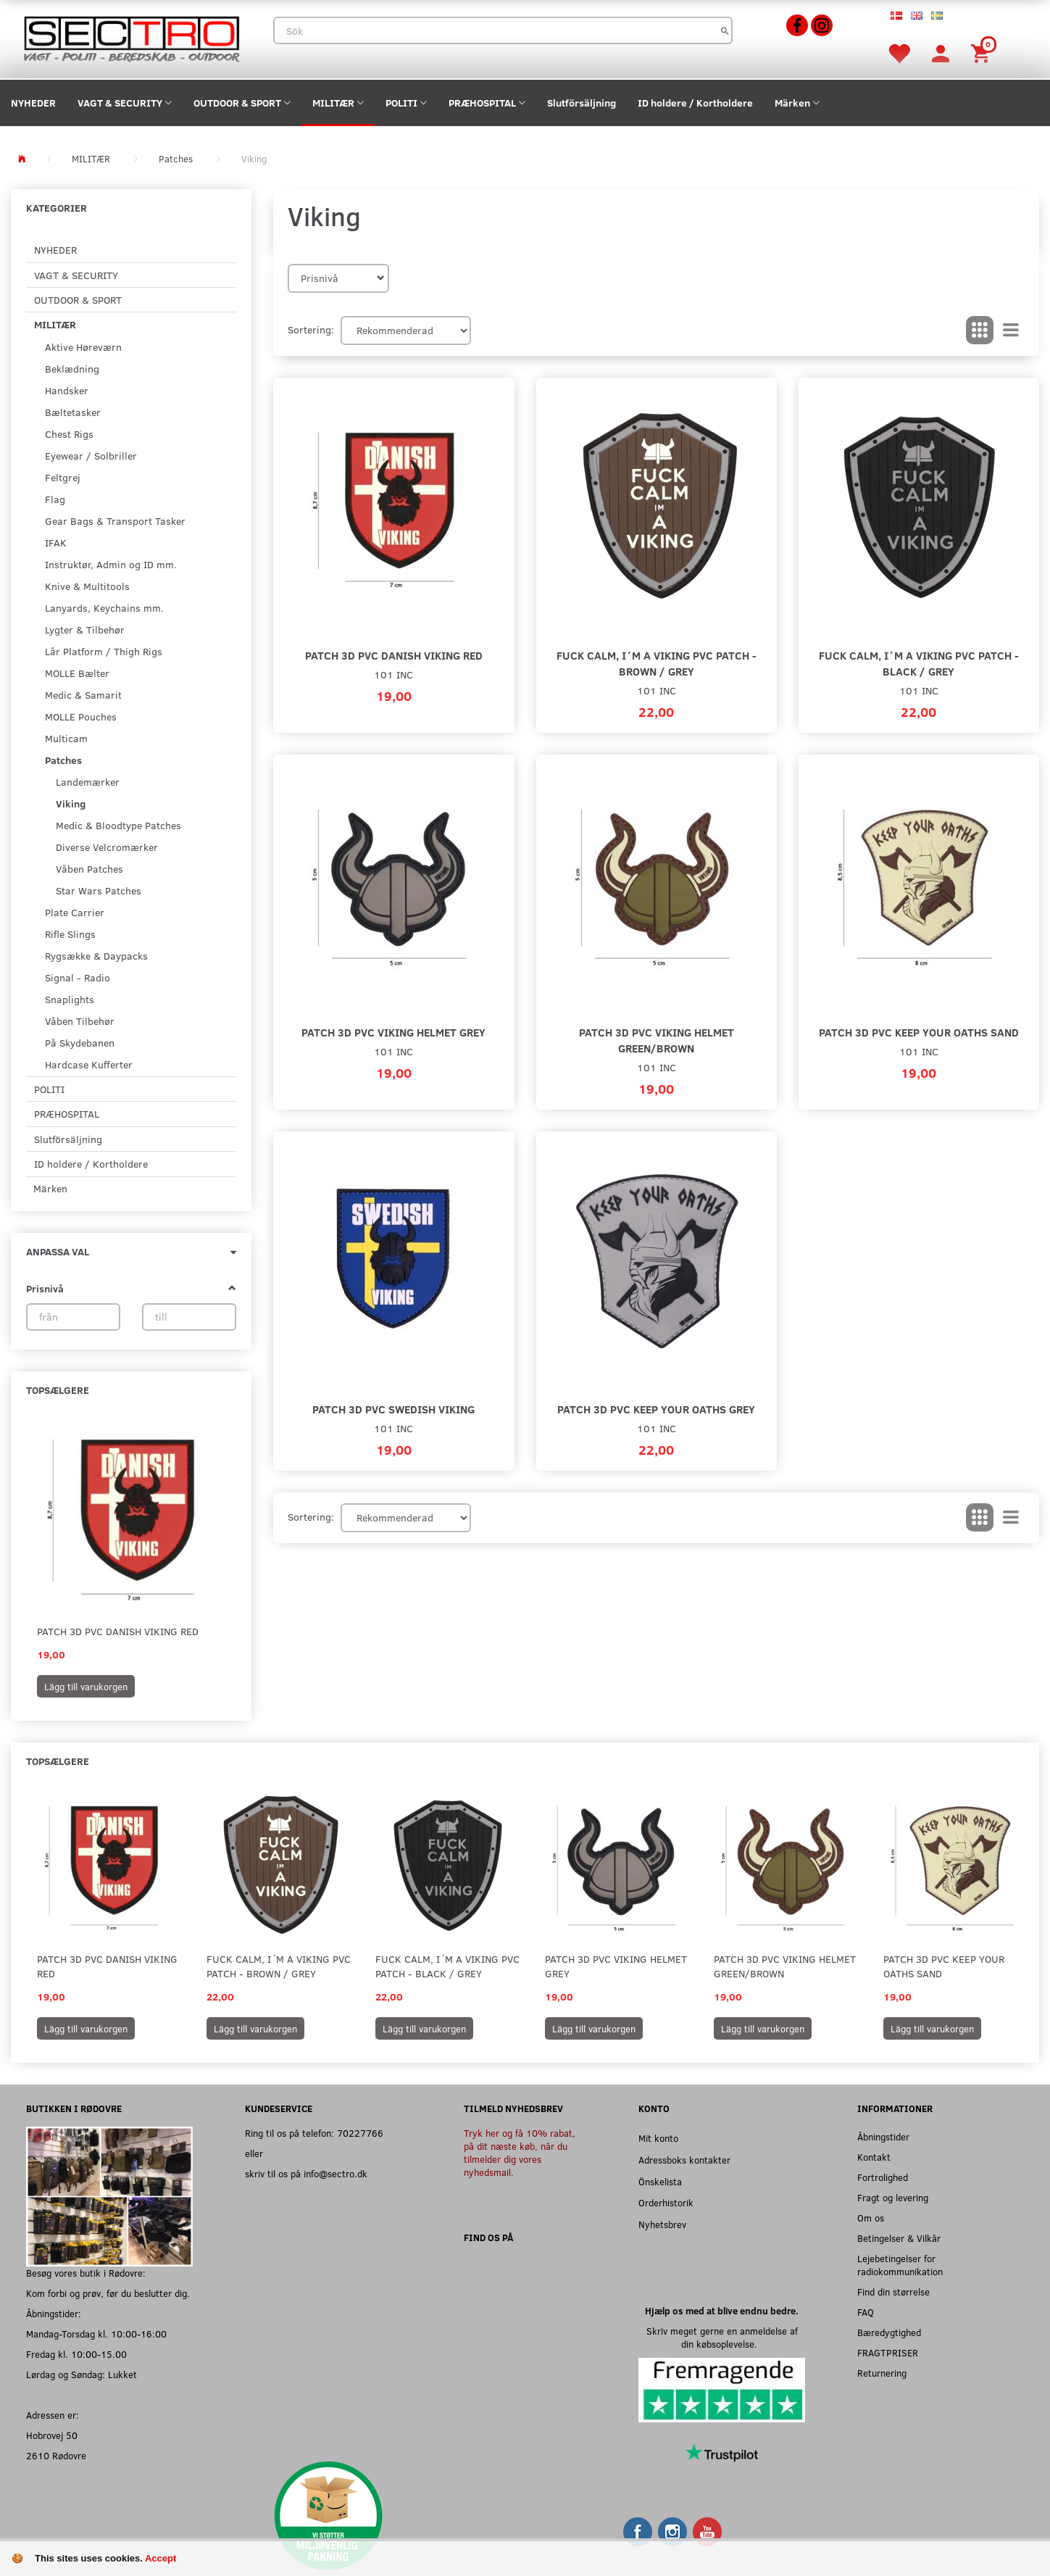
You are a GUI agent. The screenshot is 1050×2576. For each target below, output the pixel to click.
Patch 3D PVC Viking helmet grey (393, 1031)
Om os (870, 2217)
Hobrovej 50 (52, 2435)
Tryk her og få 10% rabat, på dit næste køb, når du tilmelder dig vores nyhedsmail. (519, 2152)
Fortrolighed (882, 2177)
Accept (160, 2558)
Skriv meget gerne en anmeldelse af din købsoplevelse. (722, 2337)
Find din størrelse (893, 2291)
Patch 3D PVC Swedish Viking (393, 1408)
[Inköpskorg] (982, 52)
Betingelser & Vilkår (899, 2238)
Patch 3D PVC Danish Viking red (118, 1631)
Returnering (882, 2373)
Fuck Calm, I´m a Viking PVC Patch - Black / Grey (919, 662)
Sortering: (311, 329)
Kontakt (874, 2157)
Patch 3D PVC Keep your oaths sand (919, 1031)
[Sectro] (131, 37)
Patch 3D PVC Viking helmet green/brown (656, 1039)
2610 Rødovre (56, 2455)
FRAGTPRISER (887, 2352)
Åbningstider (883, 2136)
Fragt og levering (892, 2197)
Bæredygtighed (889, 2332)
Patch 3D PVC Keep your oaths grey (656, 1408)
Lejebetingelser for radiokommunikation (900, 2264)
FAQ (865, 2312)
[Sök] (725, 30)
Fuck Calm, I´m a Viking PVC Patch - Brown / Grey (657, 662)
